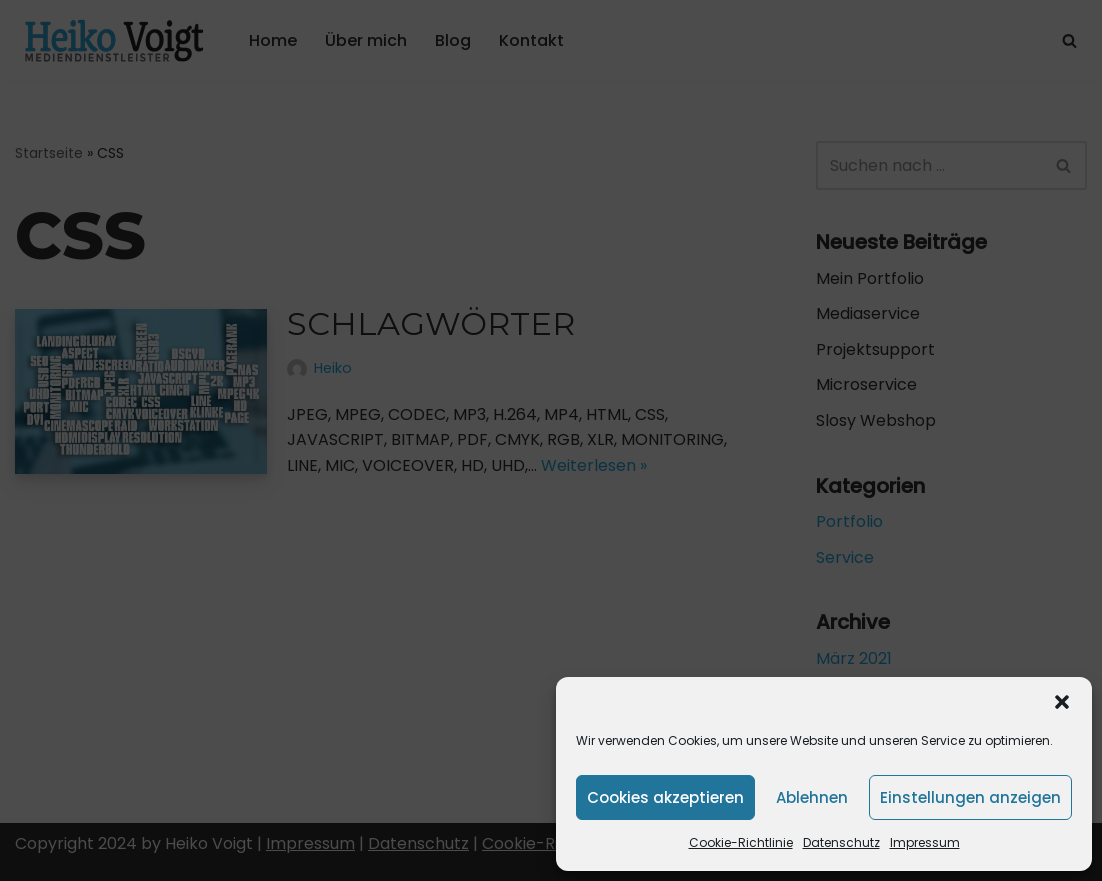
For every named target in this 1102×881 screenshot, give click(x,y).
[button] (1062, 702)
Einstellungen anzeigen (970, 797)
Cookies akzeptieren (665, 797)
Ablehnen (812, 797)
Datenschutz (841, 842)
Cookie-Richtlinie (741, 842)
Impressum (925, 842)
